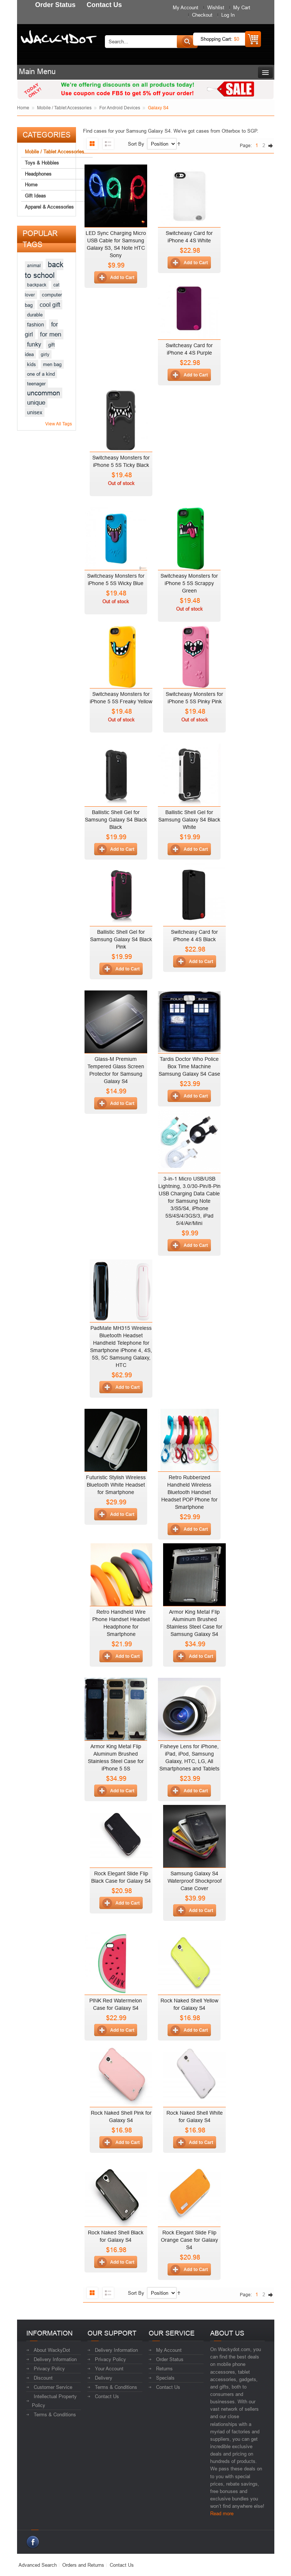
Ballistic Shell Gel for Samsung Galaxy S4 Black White (189, 819)
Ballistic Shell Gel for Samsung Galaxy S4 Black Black (116, 819)
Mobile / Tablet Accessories (64, 107)
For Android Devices (119, 107)
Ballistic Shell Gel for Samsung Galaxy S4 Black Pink (121, 939)
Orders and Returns (83, 2565)
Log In (228, 15)
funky (34, 344)
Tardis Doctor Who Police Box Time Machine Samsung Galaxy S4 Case (189, 1066)
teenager (36, 383)
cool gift (50, 304)
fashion (35, 325)
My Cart (241, 7)
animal (34, 265)
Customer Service (53, 2387)
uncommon (43, 393)
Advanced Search (38, 2565)
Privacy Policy (49, 2368)
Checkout (202, 15)
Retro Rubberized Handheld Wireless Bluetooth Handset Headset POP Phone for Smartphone (189, 1492)
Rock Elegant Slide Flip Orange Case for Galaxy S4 (189, 2240)
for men (50, 334)
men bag (52, 364)
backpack (36, 285)
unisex (34, 412)
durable (35, 315)
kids (31, 364)
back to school (44, 269)
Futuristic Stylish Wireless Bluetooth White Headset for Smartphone (116, 1484)
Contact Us (107, 2396)
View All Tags (58, 423)
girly (45, 354)
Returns (164, 2368)
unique (36, 402)
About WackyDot (52, 2350)
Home (23, 107)
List (108, 143)
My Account (185, 7)
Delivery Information (55, 2359)
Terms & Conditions (55, 2414)
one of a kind (41, 374)
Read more (222, 2513)
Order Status (169, 2359)
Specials (165, 2378)
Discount (43, 2378)
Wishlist (215, 7)
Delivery (103, 2378)
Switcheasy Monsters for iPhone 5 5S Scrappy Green (189, 583)
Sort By (136, 144)
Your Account (109, 2368)
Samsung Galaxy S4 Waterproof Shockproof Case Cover (195, 1880)
